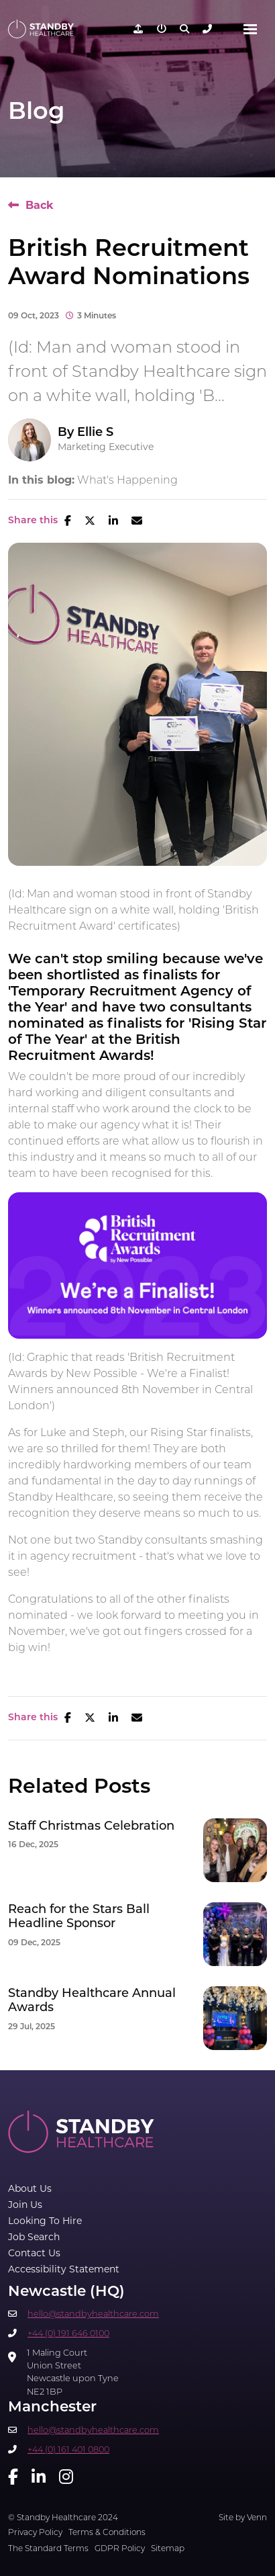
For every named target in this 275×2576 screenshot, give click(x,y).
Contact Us (34, 2253)
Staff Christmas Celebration (91, 1826)
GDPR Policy (120, 2548)
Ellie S (95, 432)
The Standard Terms (48, 2548)
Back (39, 205)
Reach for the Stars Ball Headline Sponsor (79, 1916)
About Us (30, 2188)
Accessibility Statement (63, 2269)
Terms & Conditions (107, 2532)
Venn (257, 2517)
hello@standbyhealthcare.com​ (93, 2314)
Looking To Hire (45, 2221)
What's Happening (127, 480)
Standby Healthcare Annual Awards (92, 2000)
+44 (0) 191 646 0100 (68, 2333)
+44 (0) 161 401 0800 (68, 2449)
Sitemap (167, 2548)
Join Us (25, 2205)
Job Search (34, 2237)
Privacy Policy (35, 2532)
